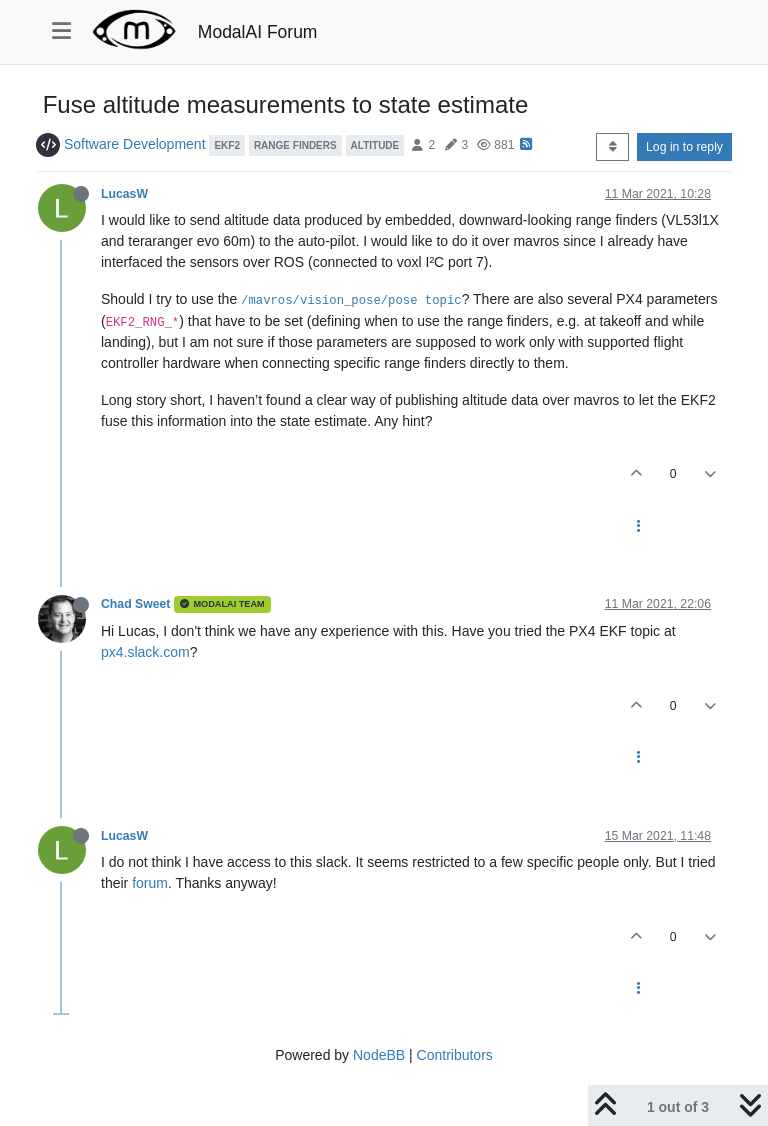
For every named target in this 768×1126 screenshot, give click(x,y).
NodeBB (379, 1055)
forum (150, 883)
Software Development (135, 144)
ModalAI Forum (258, 32)
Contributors (455, 1055)
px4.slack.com (145, 652)
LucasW (124, 194)
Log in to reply (684, 147)
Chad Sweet (135, 604)
